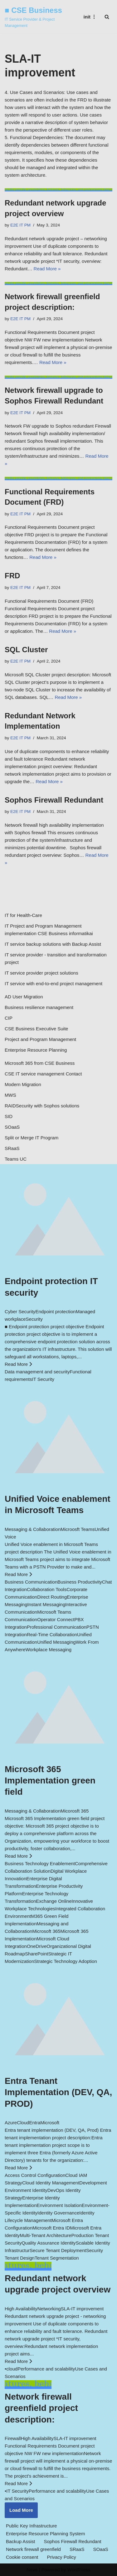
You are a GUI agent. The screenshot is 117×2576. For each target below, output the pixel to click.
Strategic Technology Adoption (65, 1961)
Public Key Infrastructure (31, 2525)
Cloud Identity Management (50, 2182)
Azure (11, 2122)
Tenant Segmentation (57, 2258)
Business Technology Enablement (40, 1863)
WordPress (78, 2569)
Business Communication (31, 1582)
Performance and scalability (46, 2368)
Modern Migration (23, 1084)
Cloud (23, 2122)
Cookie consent (22, 2557)
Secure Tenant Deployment (58, 2250)
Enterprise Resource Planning (36, 1050)
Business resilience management (39, 1007)
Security (34, 1319)
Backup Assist (20, 2541)
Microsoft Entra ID (51, 2227)
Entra (34, 2122)
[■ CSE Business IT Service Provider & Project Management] (37, 16)
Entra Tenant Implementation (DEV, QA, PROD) (58, 2092)
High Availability (21, 2308)
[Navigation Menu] (90, 16)
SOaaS (12, 1127)
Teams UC (16, 1159)
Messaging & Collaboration (33, 1529)
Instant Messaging (46, 1604)
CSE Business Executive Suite (36, 1028)
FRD (12, 575)
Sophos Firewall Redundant (54, 800)
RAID (10, 1105)
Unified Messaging (56, 1642)
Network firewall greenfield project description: (41, 2408)
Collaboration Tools (46, 1589)
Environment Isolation (59, 2205)
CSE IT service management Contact (43, 1073)
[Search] (107, 16)
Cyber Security (20, 1311)
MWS (10, 1095)
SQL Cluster (26, 649)
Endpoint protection (55, 1311)
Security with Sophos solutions (47, 1105)
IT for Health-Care (23, 915)
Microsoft (49, 2122)
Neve (32, 2569)
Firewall (13, 2438)
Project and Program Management (40, 1039)
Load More (21, 2510)
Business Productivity (79, 1582)
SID (8, 1116)
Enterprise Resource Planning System (45, 2533)
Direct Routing (52, 1597)
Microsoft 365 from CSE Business (40, 1063)
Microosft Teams (78, 1529)
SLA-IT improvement (82, 2308)
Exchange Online (53, 1901)
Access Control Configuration (35, 2175)
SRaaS (12, 1148)
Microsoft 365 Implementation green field (50, 1780)
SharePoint (36, 1953)
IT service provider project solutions (41, 973)
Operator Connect (55, 1619)
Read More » (47, 268)
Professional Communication (56, 1627)
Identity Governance (58, 2212)
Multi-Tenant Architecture (45, 2235)
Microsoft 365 (46, 1931)
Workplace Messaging (48, 1649)
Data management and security (37, 1371)
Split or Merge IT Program (31, 1137)
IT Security (43, 1379)
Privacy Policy (61, 2557)
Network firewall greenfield (33, 2549)
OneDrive (36, 1946)
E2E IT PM (20, 225)
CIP (8, 1018)
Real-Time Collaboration (52, 1634)
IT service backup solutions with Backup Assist (53, 944)
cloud (11, 2368)
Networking (49, 2308)
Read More (18, 1364)
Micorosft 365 (75, 1811)
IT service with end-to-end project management (53, 983)
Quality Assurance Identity (49, 2243)
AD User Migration (24, 996)
